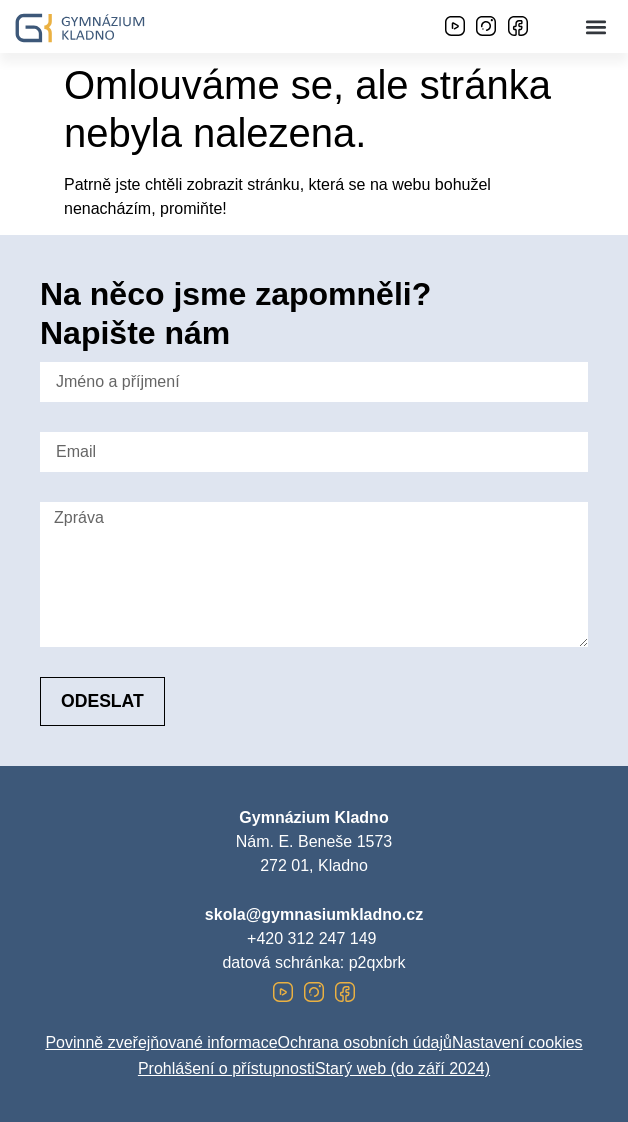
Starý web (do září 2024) (402, 1068)
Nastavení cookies (517, 1042)
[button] (596, 26)
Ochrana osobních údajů (365, 1042)
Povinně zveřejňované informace (161, 1042)
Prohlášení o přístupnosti (226, 1068)
